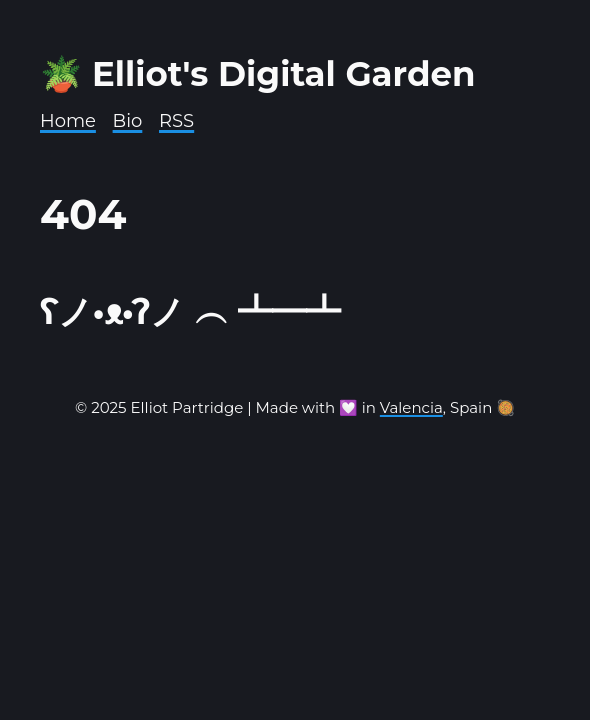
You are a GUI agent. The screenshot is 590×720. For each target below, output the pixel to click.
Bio (128, 121)
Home (68, 121)
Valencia (411, 407)
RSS (176, 121)
